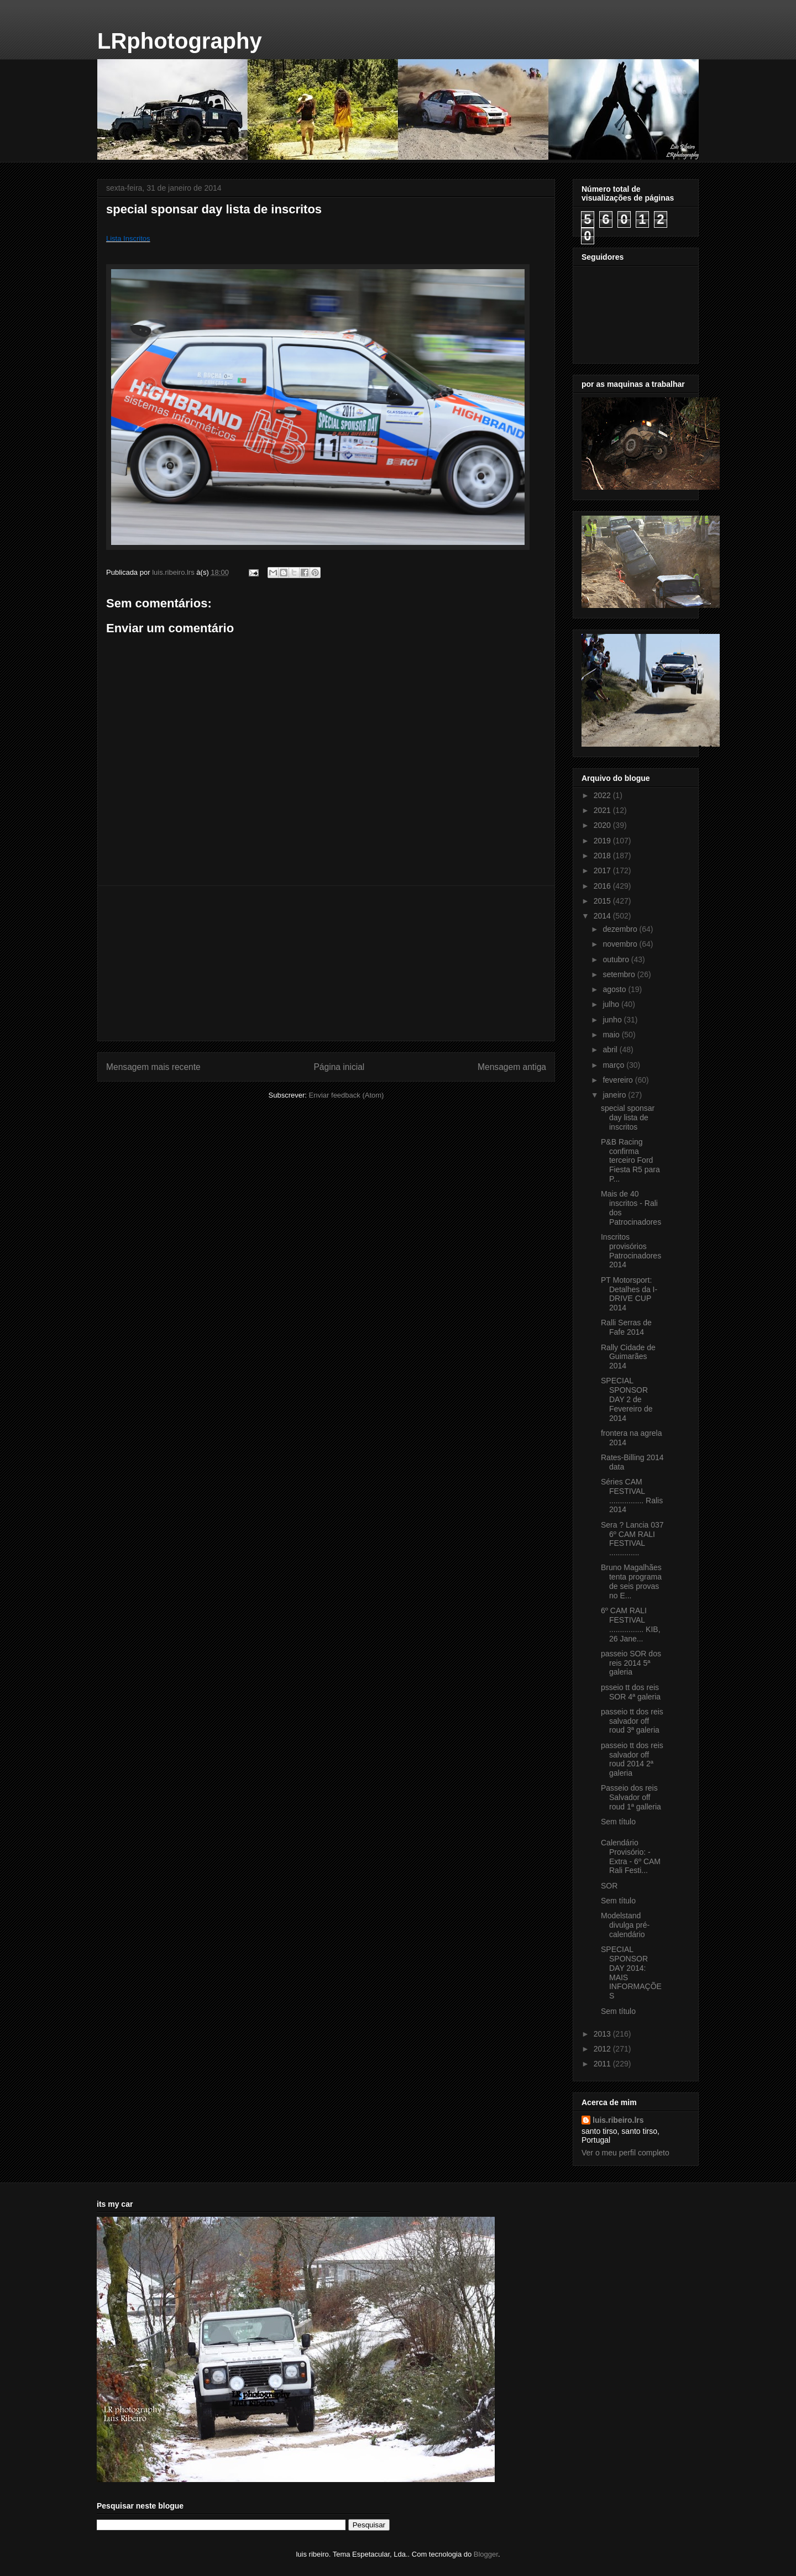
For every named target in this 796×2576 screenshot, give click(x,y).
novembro (621, 944)
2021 (603, 810)
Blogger (486, 2554)
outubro (617, 959)
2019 (603, 840)
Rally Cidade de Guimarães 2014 (628, 1357)
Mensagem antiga (512, 1067)
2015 (603, 900)
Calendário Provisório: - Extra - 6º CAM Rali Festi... (631, 1856)
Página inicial (338, 1067)
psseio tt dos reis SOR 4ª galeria (631, 1692)
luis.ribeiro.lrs (618, 2120)
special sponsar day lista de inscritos (627, 1117)
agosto (615, 989)
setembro (620, 974)
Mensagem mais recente (153, 1067)
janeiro (615, 1094)
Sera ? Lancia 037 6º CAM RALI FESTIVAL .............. (632, 1538)
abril (611, 1049)
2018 (603, 855)
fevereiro (619, 1079)
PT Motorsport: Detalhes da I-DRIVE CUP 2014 (629, 1294)
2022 (603, 795)
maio (612, 1034)
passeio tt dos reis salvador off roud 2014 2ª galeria (632, 1759)
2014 (603, 915)
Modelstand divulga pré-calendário (625, 1925)
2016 (603, 886)
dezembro (621, 929)
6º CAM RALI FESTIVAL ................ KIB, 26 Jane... (631, 1624)
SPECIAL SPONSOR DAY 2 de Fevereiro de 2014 (627, 1399)
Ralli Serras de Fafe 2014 (626, 1327)
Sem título (618, 1821)
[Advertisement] (326, 963)
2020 (603, 825)
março (614, 1065)
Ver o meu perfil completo (625, 2152)
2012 (603, 2048)
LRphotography (179, 41)
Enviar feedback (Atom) (346, 1095)
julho (612, 1004)
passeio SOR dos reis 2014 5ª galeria (631, 1663)
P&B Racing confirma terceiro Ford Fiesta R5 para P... (630, 1160)
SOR (609, 1885)
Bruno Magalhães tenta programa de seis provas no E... (631, 1581)
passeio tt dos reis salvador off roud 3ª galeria (632, 1721)
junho (613, 1019)
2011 (603, 2063)
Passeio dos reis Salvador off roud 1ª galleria (631, 1797)
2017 (603, 870)
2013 (603, 2033)
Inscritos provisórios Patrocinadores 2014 (631, 1250)
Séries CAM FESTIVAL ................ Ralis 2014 (632, 1495)
